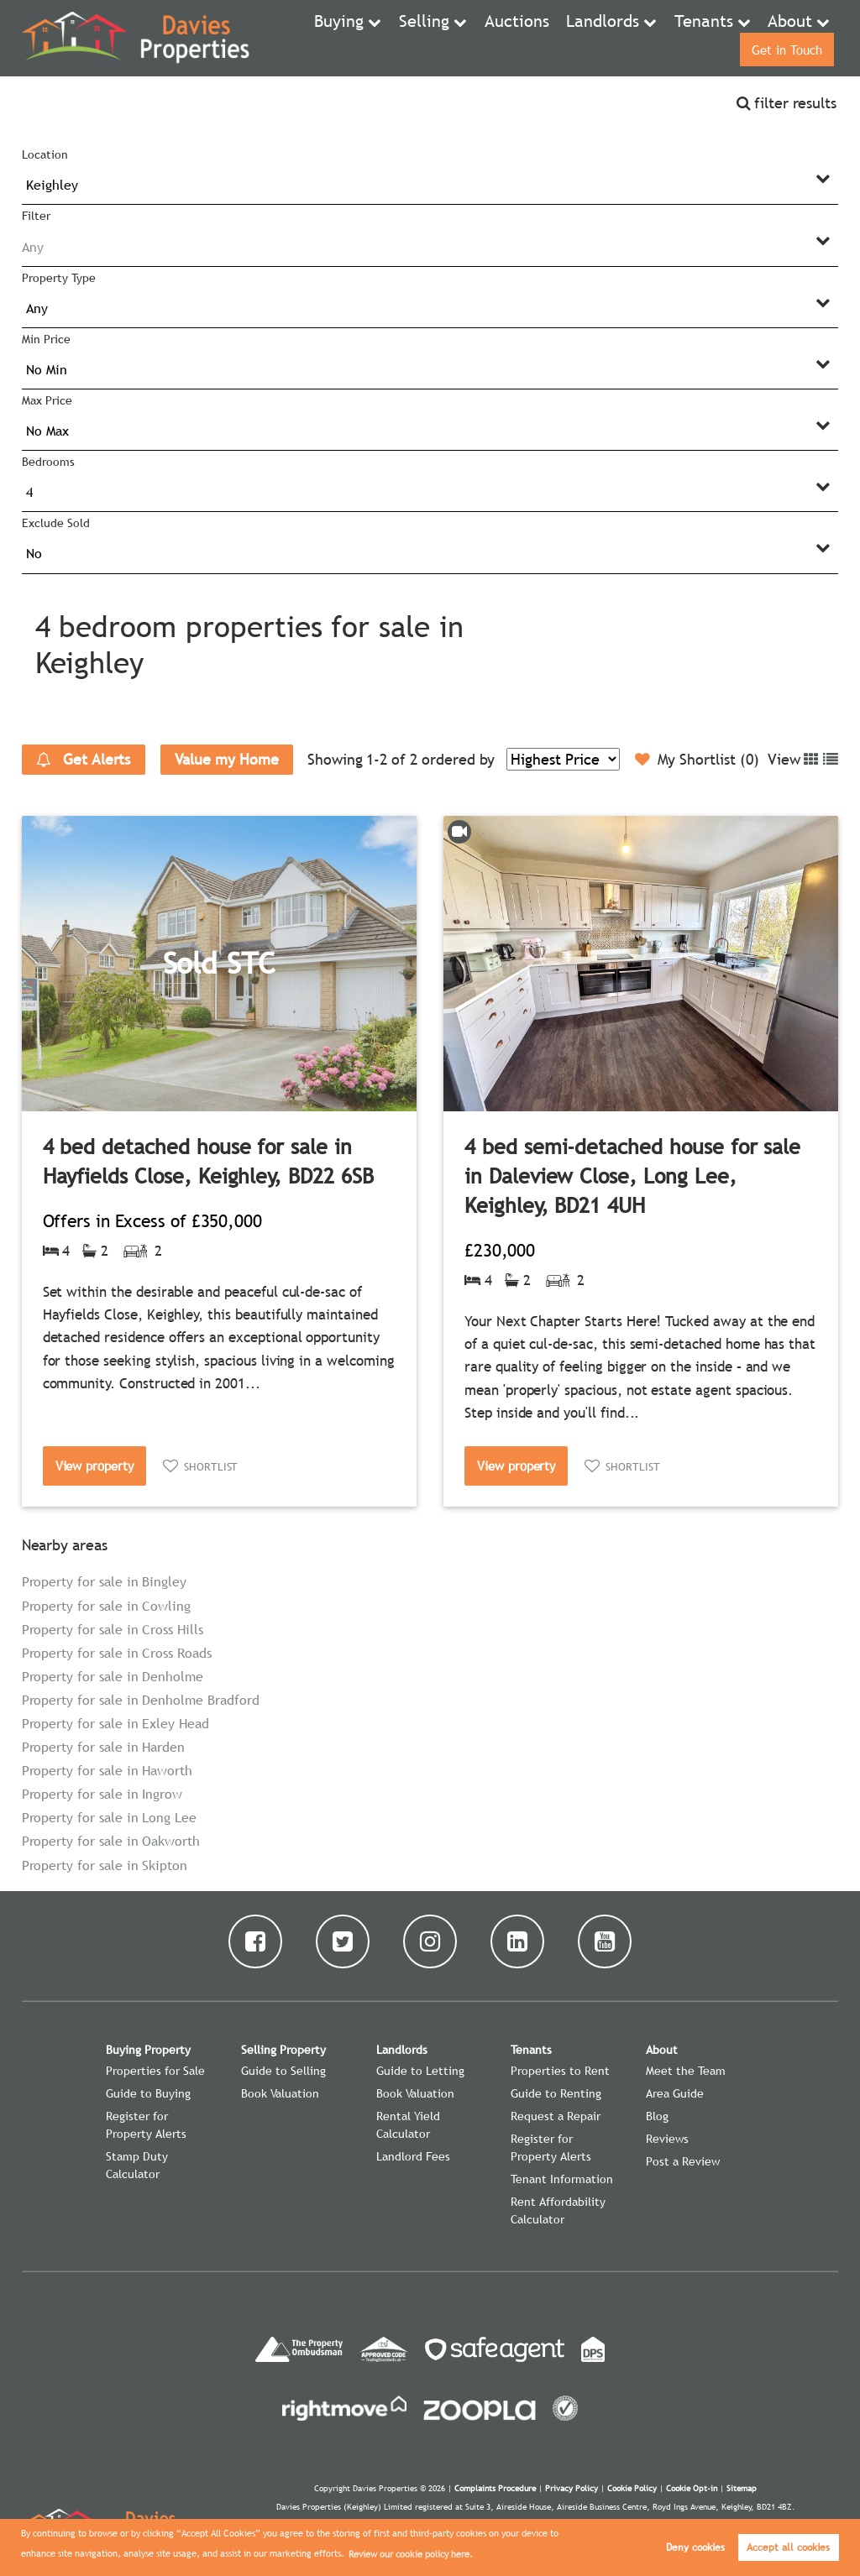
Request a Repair (555, 2116)
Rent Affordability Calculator (558, 2210)
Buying (295, 38)
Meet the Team (686, 2070)
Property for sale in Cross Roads (117, 1652)
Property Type (58, 277)
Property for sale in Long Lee (109, 1817)
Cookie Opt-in (691, 2488)
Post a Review (683, 2161)
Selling (370, 38)
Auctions (451, 38)
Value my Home (226, 759)
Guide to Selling (283, 2070)
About (685, 38)
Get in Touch (783, 38)
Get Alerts (83, 760)
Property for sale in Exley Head (115, 1723)
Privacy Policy (571, 2488)
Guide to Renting (556, 2093)
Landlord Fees (413, 2156)
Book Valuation (280, 2093)
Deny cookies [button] (695, 2547)
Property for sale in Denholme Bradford (141, 1699)
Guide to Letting (420, 2070)
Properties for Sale (155, 2070)
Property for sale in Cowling (106, 1605)
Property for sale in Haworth (107, 1770)
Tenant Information (562, 2179)
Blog (657, 2116)
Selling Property (283, 2049)
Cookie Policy (632, 2488)
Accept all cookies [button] (788, 2547)
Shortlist (211, 1466)
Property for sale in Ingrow (102, 1793)
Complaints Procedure (495, 2488)
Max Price (47, 400)
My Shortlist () (697, 760)
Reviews (667, 2138)
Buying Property (148, 2049)
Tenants (609, 38)
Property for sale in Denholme (112, 1676)
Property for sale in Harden (104, 1746)
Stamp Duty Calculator (137, 2165)
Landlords (524, 38)
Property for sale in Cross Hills (112, 1629)
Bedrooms (48, 461)
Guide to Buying (148, 2093)
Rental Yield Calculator (408, 2124)
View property (94, 1465)
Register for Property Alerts (146, 2124)
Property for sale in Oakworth (111, 1840)
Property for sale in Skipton (105, 1865)
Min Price (46, 339)
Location (45, 154)
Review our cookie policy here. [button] (411, 2554)
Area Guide (675, 2093)
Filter (36, 215)
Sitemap (741, 2488)
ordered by (458, 759)
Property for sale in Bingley (104, 1581)
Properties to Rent (560, 2070)
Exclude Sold (55, 522)
